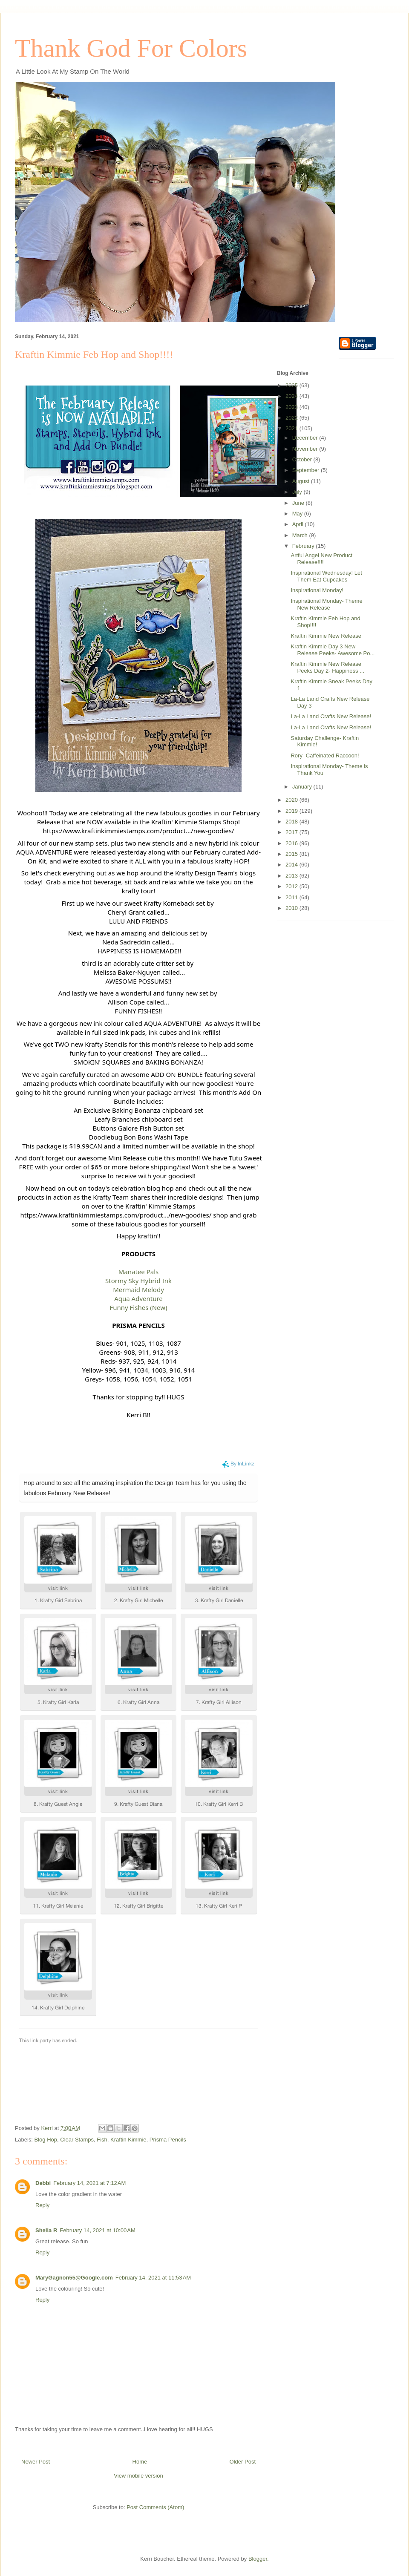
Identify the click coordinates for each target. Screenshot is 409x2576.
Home (139, 2461)
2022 (292, 417)
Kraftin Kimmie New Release (326, 636)
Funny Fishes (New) (138, 1307)
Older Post (243, 2461)
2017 (292, 832)
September (306, 470)
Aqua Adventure (138, 1298)
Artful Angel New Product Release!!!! (321, 558)
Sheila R (46, 2230)
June (299, 503)
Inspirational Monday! (317, 590)
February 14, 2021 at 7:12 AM (89, 2183)
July (298, 492)
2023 (292, 407)
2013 (292, 875)
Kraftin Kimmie (128, 2139)
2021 (292, 428)
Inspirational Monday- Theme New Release (326, 604)
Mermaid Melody (138, 1289)
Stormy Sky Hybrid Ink (138, 1280)
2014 (292, 864)
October (303, 459)
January (303, 786)
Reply (42, 2205)
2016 (292, 843)
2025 (292, 385)
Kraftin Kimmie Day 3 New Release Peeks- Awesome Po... (332, 649)
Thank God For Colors (131, 48)
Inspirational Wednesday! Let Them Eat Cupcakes (326, 576)
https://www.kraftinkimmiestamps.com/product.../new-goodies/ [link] (138, 830)
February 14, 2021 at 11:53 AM (153, 2277)
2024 (292, 396)
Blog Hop (46, 2139)
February (304, 546)
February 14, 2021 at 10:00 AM (97, 2230)
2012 (292, 886)
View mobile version (138, 2475)
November (306, 449)
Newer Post (35, 2461)
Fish (102, 2139)
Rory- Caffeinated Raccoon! (325, 755)
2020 (292, 800)
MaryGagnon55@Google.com (74, 2277)
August (301, 481)
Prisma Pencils (168, 2139)
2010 (292, 908)
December (306, 438)
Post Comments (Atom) (155, 2507)
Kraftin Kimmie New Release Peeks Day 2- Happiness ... (327, 667)
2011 (292, 897)
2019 (292, 811)
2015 (292, 854)
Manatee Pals (138, 1271)
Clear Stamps (77, 2139)
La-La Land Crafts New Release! (331, 716)
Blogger (257, 2559)
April (298, 524)
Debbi (43, 2183)
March (300, 535)
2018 (292, 821)
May (298, 513)
